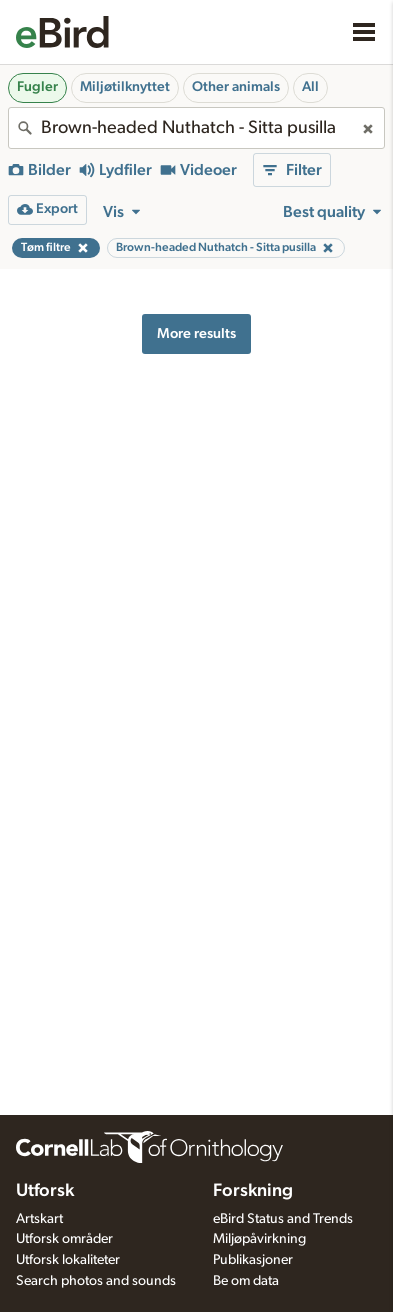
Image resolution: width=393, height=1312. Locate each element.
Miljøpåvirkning (259, 1239)
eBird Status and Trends (283, 1219)
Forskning (253, 1191)
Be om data (246, 1281)
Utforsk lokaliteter (68, 1260)
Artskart (39, 1219)
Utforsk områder (64, 1239)
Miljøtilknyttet (125, 87)
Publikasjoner (253, 1260)
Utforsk (45, 1191)
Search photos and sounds (96, 1281)
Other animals (236, 87)
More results (196, 333)
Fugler (37, 87)
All (310, 87)
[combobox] (196, 128)
